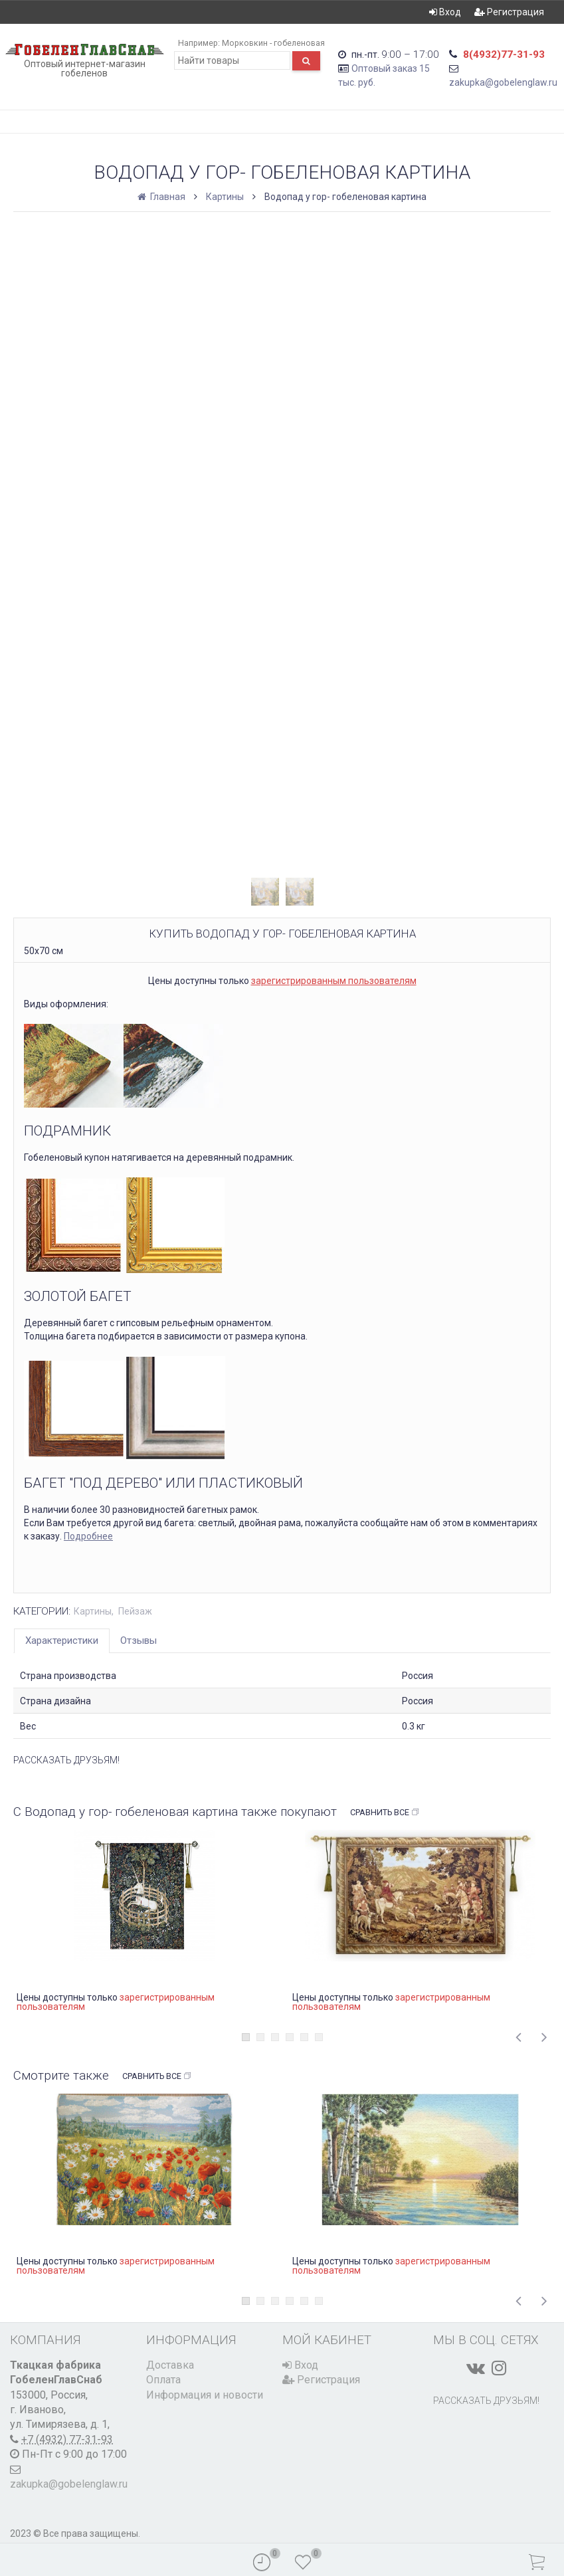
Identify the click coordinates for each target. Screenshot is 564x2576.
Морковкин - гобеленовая (273, 43)
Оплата (163, 2379)
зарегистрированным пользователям (334, 980)
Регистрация (509, 12)
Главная (162, 196)
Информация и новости (204, 2395)
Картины (225, 196)
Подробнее (88, 1536)
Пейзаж (135, 1611)
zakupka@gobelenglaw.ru (503, 82)
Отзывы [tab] (138, 1640)
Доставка (170, 2365)
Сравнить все (385, 1812)
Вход (445, 12)
